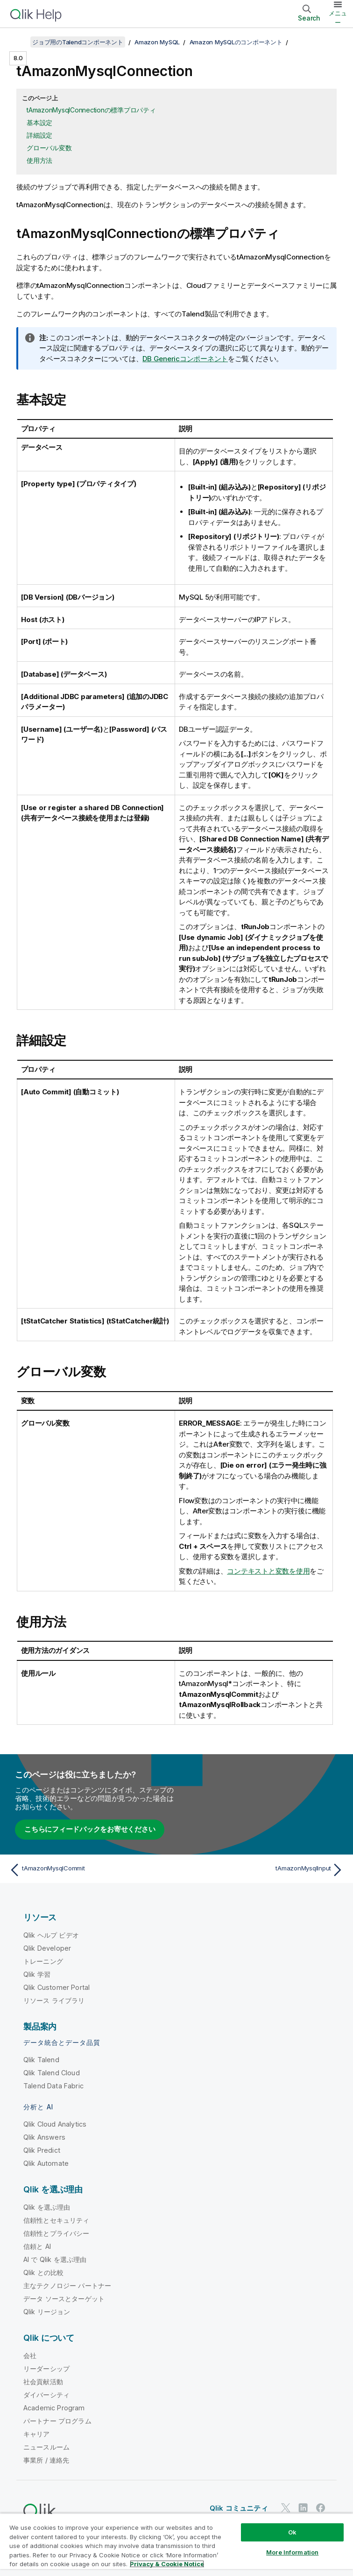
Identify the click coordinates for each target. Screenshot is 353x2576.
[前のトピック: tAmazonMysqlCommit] (90, 1870)
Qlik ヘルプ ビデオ (51, 1935)
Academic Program (54, 2408)
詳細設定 (39, 135)
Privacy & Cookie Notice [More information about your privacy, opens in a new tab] (167, 2564)
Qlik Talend (41, 2060)
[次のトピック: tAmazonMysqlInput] (263, 1870)
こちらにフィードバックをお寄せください (89, 1829)
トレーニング (43, 1961)
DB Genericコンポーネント (185, 358)
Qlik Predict (41, 2150)
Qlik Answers (44, 2137)
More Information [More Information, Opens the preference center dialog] (292, 2552)
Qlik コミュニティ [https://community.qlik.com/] (239, 2508)
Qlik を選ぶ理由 (47, 2207)
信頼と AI (37, 2246)
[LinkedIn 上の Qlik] (303, 2507)
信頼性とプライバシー (56, 2233)
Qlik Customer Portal (56, 1987)
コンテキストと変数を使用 (268, 1571)
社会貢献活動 (43, 2382)
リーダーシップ (46, 2369)
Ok (292, 2532)
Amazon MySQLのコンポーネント (236, 42)
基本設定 (39, 122)
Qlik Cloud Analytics (54, 2124)
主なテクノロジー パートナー (67, 2285)
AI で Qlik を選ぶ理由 (54, 2259)
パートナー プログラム (57, 2421)
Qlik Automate (46, 2163)
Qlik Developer (47, 1948)
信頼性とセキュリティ (56, 2220)
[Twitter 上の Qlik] (286, 2507)
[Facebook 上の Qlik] (321, 2507)
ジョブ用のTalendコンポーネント (77, 42)
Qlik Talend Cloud (51, 2073)
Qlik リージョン (47, 2312)
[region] (176, 2544)
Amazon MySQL (157, 42)
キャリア (36, 2434)
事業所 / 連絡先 (46, 2460)
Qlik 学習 (36, 1974)
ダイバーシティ (46, 2395)
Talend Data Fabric (53, 2086)
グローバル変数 (49, 148)
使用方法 (39, 160)
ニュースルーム (46, 2447)
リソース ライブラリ (54, 2000)
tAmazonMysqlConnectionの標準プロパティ (91, 110)
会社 (29, 2355)
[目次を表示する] (19, 42)
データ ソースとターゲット (64, 2299)
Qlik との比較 (43, 2272)
